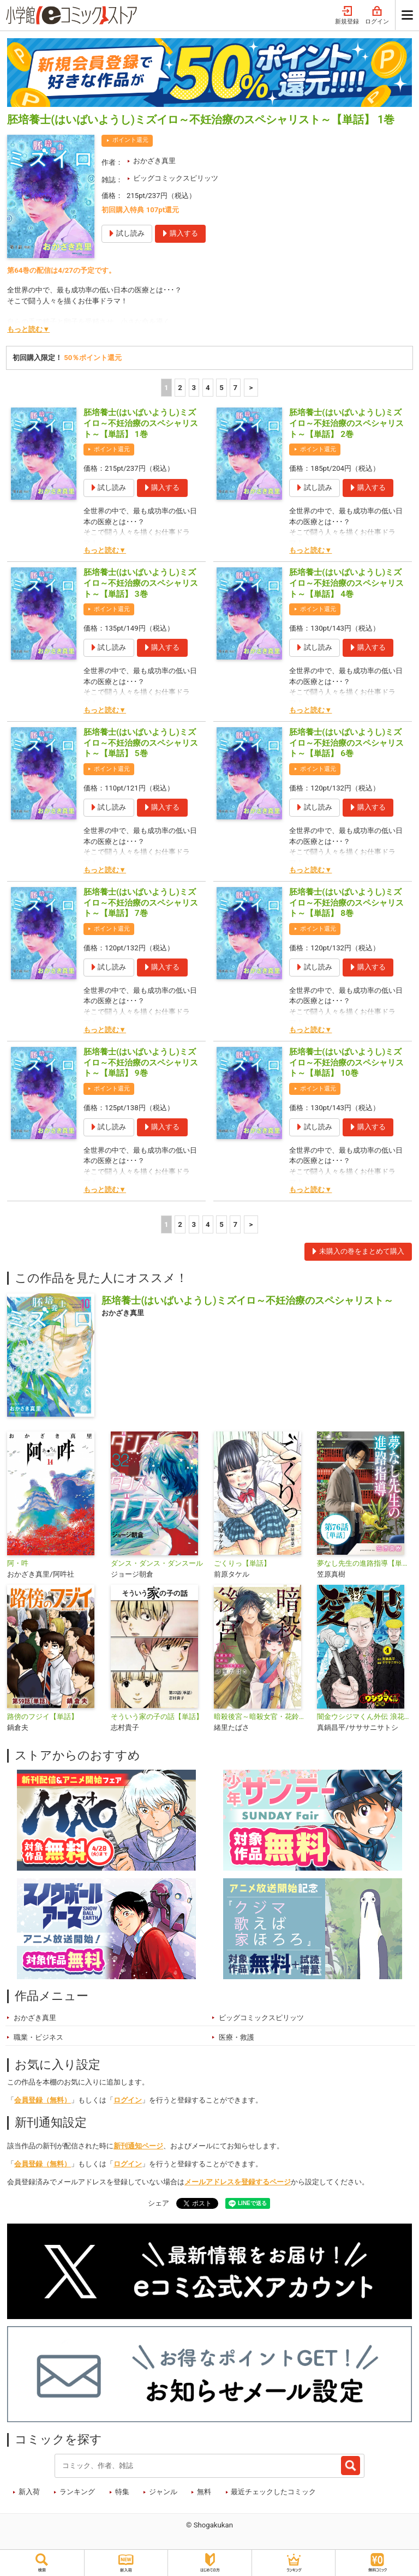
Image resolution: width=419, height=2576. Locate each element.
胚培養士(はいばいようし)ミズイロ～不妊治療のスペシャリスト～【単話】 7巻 (140, 903)
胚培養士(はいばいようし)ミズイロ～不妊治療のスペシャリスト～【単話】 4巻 (346, 583)
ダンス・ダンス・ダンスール (157, 1563)
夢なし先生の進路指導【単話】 (364, 1563)
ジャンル (163, 2492)
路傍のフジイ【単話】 (42, 1716)
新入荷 (29, 2492)
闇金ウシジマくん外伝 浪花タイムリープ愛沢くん (364, 1716)
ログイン (377, 15)
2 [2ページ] (180, 388)
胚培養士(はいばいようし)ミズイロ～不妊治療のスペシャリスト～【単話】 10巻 (346, 1063)
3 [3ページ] (194, 388)
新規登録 (347, 15)
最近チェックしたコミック (273, 2492)
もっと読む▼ (28, 329)
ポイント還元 (130, 139)
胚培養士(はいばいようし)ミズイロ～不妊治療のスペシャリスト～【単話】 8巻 (346, 903)
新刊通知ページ (138, 2146)
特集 (122, 2492)
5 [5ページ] (221, 388)
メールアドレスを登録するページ (237, 2182)
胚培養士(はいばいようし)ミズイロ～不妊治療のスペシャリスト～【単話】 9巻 (140, 1063)
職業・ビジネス (38, 2037)
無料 (204, 2492)
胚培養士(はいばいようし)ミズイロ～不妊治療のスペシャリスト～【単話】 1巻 (140, 423)
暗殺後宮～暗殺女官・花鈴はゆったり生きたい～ (261, 1716)
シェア (158, 2203)
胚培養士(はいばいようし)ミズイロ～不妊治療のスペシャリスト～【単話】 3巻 (140, 583)
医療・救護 (236, 2037)
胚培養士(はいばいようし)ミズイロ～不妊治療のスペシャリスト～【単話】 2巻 (346, 423)
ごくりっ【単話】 (242, 1563)
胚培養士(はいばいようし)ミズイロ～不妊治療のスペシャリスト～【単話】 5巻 (140, 743)
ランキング (77, 2492)
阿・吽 (17, 1563)
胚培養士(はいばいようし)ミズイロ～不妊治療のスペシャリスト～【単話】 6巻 (346, 743)
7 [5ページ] (236, 388)
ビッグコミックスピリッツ (175, 178)
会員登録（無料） (42, 2100)
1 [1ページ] (166, 388)
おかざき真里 (154, 161)
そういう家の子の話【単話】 (157, 1716)
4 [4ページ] (208, 388)
